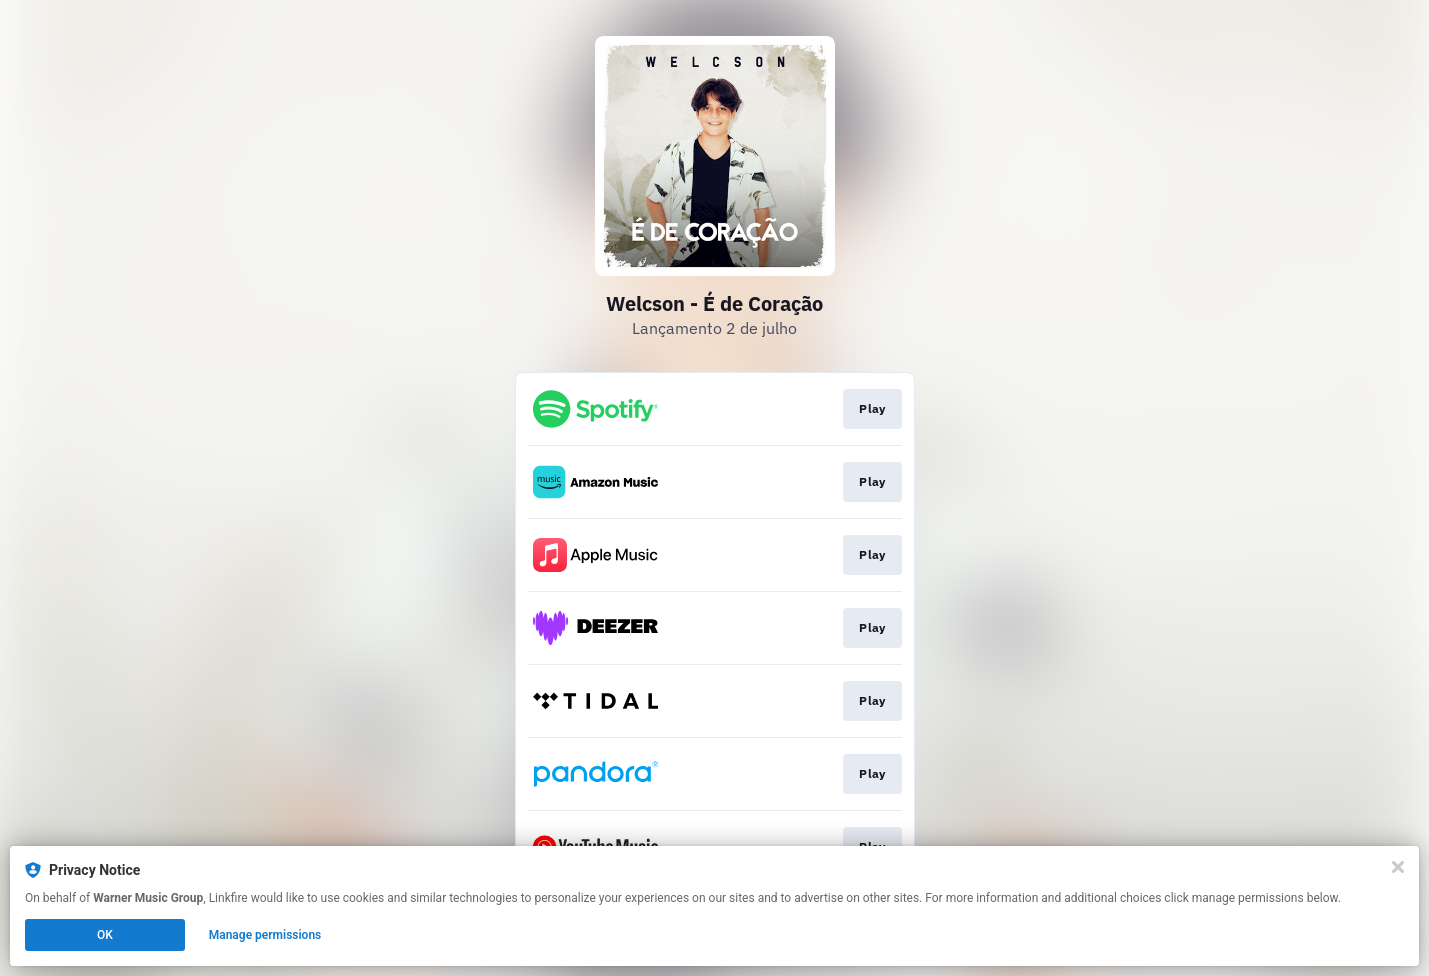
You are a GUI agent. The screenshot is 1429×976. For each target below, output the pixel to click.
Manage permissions (265, 935)
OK (105, 935)
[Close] (1398, 867)
